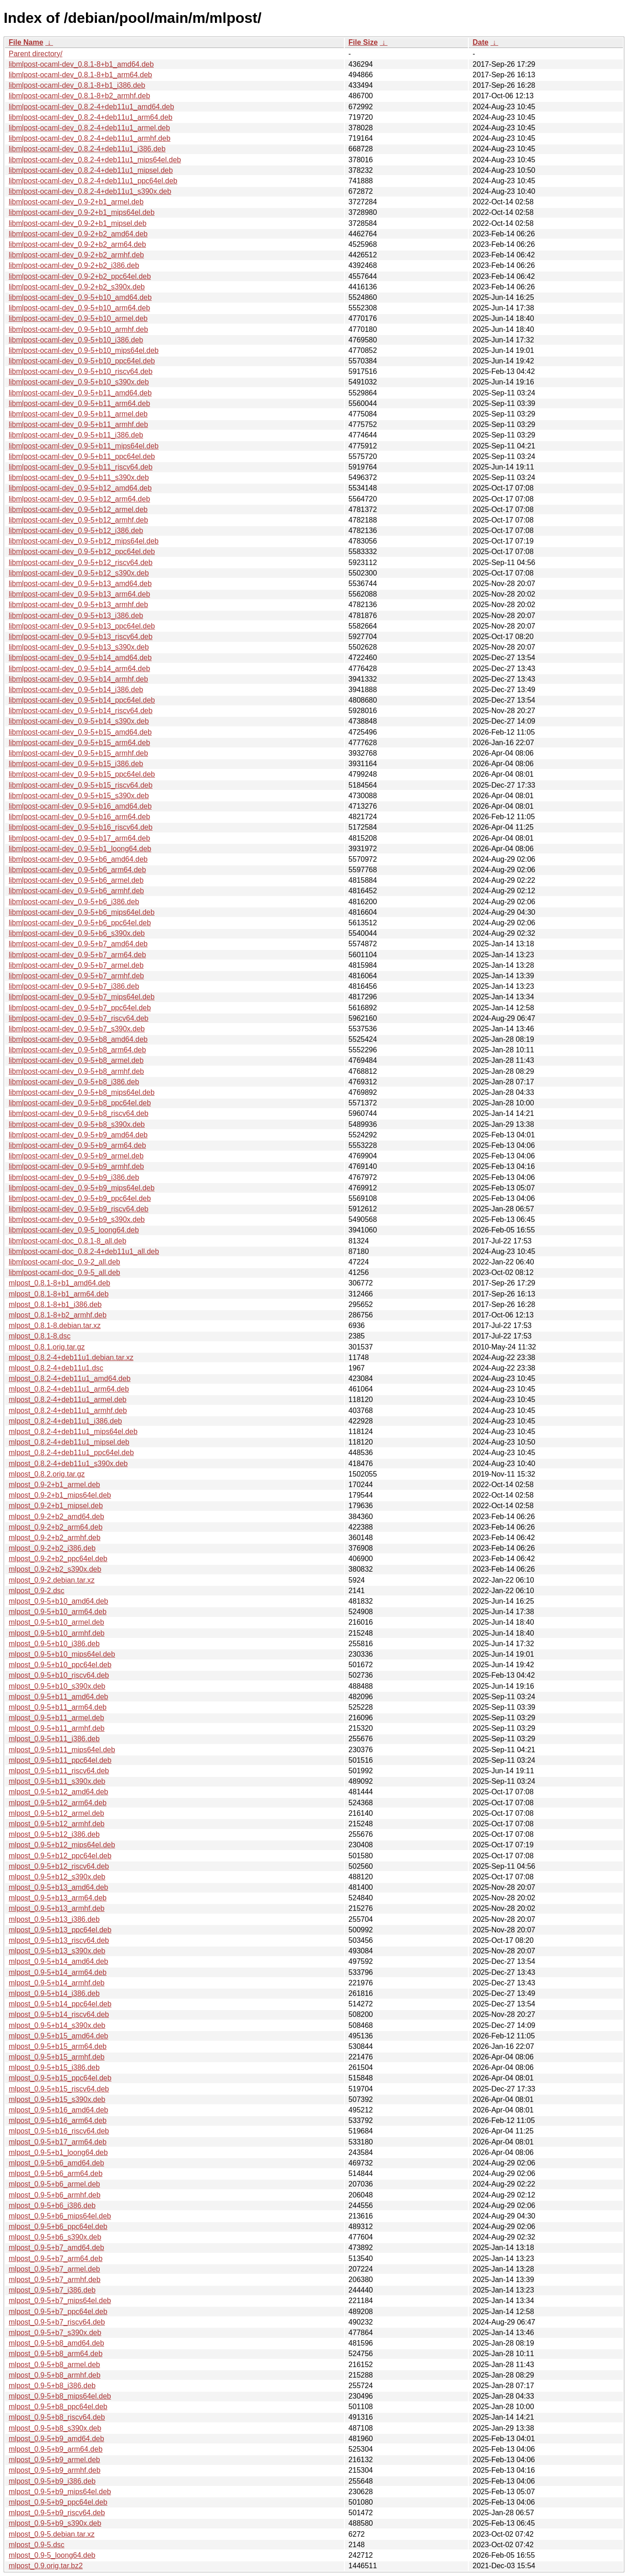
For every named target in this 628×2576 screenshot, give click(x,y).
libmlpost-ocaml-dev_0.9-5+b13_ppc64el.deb (82, 626)
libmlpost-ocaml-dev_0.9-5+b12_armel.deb (78, 509)
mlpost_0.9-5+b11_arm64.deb (58, 1707)
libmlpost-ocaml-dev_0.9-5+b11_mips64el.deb (84, 446)
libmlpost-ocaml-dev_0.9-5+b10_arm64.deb (79, 308)
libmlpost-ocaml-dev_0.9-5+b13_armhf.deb (78, 604)
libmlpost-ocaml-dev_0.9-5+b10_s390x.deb (79, 382)
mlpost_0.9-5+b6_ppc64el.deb (58, 2226)
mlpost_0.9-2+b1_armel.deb (54, 1484)
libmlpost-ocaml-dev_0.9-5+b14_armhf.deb (78, 679)
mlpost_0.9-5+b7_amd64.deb (56, 2247)
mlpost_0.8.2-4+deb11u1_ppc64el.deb (71, 1452)
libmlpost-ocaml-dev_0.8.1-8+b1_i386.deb (77, 85)
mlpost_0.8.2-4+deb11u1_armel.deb (68, 1399)
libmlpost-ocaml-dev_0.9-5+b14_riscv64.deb (80, 711)
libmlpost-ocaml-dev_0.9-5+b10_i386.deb (76, 340)
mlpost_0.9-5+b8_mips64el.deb (60, 2396)
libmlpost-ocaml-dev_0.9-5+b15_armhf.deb (78, 753)
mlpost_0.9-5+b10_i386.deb (54, 1644)
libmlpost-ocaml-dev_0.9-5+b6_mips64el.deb (82, 912)
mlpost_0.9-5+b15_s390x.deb (57, 2099)
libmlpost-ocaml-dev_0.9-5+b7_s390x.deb (77, 1029)
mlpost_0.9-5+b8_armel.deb (54, 2364)
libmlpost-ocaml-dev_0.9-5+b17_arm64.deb (79, 838)
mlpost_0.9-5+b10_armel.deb (56, 1622)
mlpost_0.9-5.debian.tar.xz (52, 2534)
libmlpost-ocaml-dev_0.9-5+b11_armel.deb (78, 414)
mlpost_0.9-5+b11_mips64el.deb (62, 1750)
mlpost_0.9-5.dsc (36, 2545)
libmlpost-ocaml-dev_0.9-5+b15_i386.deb (76, 764)
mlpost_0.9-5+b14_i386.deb (54, 1993)
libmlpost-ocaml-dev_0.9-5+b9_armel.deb (76, 1156)
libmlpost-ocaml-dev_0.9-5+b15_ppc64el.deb (82, 774)
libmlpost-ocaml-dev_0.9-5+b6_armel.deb (76, 880)
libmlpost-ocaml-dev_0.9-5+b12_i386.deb (76, 530)
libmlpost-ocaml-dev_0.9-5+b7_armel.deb (76, 965)
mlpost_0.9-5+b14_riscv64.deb (59, 2014)
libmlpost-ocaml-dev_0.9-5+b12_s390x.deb (79, 573)
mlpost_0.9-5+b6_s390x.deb (55, 2237)
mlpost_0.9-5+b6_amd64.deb (56, 2163)
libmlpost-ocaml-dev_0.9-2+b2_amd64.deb (78, 234)
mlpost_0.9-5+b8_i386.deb (52, 2385)
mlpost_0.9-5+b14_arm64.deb (58, 1972)
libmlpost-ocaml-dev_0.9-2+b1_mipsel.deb (77, 223)
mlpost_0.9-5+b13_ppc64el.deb (60, 1930)
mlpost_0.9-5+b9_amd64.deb (56, 2439)
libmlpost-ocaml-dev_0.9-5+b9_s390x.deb (77, 1219)
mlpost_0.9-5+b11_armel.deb (56, 1718)
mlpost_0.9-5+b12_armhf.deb (56, 1824)
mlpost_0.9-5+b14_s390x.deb (57, 2025)
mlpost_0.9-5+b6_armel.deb (54, 2184)
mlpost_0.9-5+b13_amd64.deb (58, 1887)
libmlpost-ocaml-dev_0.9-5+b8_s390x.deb (77, 1124)
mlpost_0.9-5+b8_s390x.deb (55, 2428)
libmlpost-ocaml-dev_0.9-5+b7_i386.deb (74, 986)
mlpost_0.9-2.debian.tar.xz (52, 1580)
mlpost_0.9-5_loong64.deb (52, 2555)
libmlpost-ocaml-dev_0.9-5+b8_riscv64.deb (79, 1113)
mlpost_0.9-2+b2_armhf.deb (55, 1537)
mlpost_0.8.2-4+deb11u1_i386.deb (65, 1421)
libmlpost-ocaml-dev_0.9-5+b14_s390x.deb (79, 721)
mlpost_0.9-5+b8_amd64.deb (56, 2343)
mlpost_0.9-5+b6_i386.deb (52, 2205)
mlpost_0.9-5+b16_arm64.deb (58, 2120)
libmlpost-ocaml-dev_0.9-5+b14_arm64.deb (79, 668)
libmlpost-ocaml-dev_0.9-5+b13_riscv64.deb (80, 636)
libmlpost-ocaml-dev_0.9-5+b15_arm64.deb (79, 743)
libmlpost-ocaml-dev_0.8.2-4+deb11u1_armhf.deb (90, 138)
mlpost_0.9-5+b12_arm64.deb (58, 1803)
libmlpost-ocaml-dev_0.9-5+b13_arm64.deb (79, 594)
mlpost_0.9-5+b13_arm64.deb (58, 1898)
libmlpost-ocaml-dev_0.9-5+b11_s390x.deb (79, 477)
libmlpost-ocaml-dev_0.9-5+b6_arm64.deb (77, 870)
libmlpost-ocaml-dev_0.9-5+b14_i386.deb (76, 689)
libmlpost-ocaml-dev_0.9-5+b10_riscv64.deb (80, 371)
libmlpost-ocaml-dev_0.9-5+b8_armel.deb (76, 1060)
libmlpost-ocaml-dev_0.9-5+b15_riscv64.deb (80, 785)
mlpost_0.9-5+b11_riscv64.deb (59, 1771)
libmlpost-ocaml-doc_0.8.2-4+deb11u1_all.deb (84, 1251)
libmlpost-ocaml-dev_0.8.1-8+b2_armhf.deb (79, 96)
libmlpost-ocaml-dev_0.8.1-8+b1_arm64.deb (80, 75)
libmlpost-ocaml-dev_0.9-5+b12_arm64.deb (79, 499)
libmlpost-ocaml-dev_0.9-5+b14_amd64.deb (80, 657)
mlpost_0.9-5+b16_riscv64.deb (59, 2131)
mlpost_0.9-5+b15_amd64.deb (58, 2036)
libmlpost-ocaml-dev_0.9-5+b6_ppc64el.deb (80, 923)
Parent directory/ (35, 54)
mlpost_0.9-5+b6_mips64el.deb (60, 2216)
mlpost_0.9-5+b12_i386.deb (54, 1834)
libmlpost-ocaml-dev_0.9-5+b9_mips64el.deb (82, 1188)
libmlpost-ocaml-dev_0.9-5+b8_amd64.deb (78, 1039)
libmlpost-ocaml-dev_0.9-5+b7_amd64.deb (78, 944)
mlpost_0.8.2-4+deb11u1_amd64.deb (69, 1378)
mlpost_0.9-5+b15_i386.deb (54, 2067)
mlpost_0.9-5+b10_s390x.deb (57, 1686)
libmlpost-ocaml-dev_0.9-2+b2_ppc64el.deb (80, 276)
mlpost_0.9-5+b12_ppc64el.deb (60, 1856)
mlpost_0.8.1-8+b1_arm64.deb (58, 1294)
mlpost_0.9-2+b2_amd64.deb (56, 1516)
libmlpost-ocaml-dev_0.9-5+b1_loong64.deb (80, 849)
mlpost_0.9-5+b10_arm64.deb (58, 1612)
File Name (26, 42)
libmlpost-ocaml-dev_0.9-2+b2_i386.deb (74, 265)
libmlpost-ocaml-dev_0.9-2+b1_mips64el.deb (82, 212)
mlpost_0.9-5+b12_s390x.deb (57, 1877)
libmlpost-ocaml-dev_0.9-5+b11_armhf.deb (78, 424)
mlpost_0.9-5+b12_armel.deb (56, 1813)
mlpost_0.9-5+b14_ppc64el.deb (60, 2004)
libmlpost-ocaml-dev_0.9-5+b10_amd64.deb (80, 297)
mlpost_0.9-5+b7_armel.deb (54, 2269)
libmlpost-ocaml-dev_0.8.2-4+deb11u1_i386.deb (87, 149)
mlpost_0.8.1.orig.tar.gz (47, 1347)
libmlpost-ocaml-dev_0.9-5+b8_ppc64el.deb (80, 1103)
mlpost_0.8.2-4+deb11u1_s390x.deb (68, 1463)
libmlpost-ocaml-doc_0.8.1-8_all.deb (67, 1241)
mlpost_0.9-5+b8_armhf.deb (55, 2375)
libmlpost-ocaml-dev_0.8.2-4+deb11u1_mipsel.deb (91, 170)
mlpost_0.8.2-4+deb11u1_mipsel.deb (69, 1442)
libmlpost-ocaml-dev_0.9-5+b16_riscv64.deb (80, 827)
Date (480, 42)
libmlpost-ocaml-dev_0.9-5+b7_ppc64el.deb (80, 1008)
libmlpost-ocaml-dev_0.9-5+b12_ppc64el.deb (82, 551)
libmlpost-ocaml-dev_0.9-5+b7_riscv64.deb (79, 1018)
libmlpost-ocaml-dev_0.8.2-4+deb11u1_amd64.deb (91, 107)
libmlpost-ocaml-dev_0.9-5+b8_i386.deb (74, 1082)
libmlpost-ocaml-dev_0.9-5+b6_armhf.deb (76, 891)
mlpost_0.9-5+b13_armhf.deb (56, 1908)
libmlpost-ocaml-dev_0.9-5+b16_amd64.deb (80, 806)
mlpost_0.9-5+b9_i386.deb (52, 2481)
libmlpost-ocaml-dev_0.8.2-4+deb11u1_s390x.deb (90, 191)
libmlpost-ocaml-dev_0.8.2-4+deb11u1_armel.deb (89, 128)
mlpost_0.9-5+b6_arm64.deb (55, 2173)
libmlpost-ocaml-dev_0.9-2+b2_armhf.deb (76, 255)
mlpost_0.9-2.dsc (36, 1591)
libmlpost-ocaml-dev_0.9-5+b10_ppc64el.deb (82, 361)
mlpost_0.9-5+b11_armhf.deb (56, 1728)
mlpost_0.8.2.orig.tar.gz (47, 1474)
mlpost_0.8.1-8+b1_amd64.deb (59, 1283)
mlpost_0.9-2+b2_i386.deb (52, 1548)
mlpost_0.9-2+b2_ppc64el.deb (58, 1559)
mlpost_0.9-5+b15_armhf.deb (56, 2057)
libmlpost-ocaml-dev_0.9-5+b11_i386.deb (76, 435)
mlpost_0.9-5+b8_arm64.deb (55, 2353)
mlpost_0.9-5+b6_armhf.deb (55, 2195)
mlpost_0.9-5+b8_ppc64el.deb (58, 2407)
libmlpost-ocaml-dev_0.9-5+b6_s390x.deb (77, 933)
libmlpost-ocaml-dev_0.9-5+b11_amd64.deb (80, 393)
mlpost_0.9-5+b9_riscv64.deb (57, 2513)
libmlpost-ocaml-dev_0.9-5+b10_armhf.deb (78, 329)
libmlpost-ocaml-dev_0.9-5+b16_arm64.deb (79, 817)
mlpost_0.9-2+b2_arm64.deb (55, 1527)
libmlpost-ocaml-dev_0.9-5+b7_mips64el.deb (82, 997)
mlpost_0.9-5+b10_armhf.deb (56, 1633)
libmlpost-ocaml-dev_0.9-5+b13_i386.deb (76, 615)
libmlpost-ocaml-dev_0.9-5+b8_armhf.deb (76, 1071)
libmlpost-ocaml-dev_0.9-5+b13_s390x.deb (79, 647)
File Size (363, 42)
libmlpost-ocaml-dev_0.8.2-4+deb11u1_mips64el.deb (95, 160)
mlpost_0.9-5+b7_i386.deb (52, 2290)
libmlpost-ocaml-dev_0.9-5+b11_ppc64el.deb (82, 456)
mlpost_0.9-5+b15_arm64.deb (58, 2046)
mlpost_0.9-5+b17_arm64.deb (58, 2142)
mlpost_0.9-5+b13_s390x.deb (57, 1951)
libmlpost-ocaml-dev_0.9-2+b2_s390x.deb (77, 287)
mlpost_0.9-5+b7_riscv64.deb (57, 2322)
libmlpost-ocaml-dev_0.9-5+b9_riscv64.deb (79, 1209)
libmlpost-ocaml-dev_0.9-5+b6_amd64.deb (78, 859)
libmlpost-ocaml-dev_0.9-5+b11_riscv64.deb (80, 467)
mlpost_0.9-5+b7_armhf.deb (55, 2279)
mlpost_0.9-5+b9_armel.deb (54, 2460)
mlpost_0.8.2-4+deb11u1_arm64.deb (69, 1389)
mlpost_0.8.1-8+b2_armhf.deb (58, 1315)
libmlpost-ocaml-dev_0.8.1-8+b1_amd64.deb (81, 64)
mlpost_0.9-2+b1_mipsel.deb (56, 1505)
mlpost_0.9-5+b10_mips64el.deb (62, 1654)
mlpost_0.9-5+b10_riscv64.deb (59, 1675)
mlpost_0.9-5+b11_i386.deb (54, 1739)
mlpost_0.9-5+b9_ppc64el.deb (58, 2502)
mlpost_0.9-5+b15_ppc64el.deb (60, 2078)
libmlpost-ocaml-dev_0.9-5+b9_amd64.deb (78, 1135)
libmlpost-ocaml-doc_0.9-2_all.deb (64, 1262)
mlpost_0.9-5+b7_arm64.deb (55, 2258)
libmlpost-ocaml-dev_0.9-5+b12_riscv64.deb (80, 562)
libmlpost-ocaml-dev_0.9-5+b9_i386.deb (74, 1177)
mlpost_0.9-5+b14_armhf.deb (56, 1983)
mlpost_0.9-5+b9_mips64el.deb (60, 2492)
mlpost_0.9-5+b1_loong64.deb (58, 2152)
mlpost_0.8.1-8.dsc (39, 1336)
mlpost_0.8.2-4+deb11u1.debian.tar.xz (71, 1357)
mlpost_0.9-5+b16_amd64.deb (58, 2110)
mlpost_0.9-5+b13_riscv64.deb (59, 1940)
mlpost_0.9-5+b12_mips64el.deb (62, 1845)
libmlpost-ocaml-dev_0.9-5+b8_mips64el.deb (82, 1092)
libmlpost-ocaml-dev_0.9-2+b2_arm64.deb (77, 244)
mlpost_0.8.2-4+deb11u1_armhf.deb (68, 1410)
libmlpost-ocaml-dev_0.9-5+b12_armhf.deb (78, 520)
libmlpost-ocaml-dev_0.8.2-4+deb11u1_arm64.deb (90, 117)
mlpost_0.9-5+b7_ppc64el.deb (58, 2311)
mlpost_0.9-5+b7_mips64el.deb (60, 2300)
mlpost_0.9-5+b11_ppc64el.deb (60, 1760)
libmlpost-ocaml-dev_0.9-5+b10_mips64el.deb (84, 350)
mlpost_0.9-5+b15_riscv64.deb (59, 2089)
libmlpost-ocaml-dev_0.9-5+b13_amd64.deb (80, 583)
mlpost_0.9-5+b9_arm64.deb (55, 2449)
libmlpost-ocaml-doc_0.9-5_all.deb (64, 1272)
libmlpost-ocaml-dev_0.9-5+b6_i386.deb (74, 902)
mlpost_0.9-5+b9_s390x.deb (55, 2523)
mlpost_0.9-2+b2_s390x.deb (55, 1569)
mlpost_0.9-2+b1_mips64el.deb (60, 1495)
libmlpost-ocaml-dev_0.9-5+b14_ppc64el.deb (82, 700)
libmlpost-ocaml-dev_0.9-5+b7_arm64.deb (77, 955)
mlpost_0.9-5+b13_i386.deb (54, 1919)
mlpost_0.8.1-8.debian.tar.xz (55, 1325)
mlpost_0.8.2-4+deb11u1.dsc (56, 1368)
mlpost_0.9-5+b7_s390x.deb (55, 2332)
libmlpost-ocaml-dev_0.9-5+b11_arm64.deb (79, 403)
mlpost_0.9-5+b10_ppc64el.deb (60, 1665)
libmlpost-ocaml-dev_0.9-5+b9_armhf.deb (76, 1166)
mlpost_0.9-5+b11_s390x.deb (57, 1781)
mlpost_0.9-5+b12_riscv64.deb (59, 1866)
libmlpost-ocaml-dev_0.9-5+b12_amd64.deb (80, 488)
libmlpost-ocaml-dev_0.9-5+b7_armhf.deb (76, 976)
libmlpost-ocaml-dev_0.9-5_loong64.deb (74, 1230)
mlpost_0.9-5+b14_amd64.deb (58, 1961)
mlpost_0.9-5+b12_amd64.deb (58, 1792)
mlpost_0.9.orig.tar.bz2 (46, 2566)
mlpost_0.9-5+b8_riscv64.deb (57, 2417)
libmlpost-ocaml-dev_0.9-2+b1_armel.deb (76, 202)
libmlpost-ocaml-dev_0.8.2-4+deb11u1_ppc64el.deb (93, 181)
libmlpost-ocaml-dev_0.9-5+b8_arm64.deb (77, 1050)
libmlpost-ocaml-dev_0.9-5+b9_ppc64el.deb (80, 1198)
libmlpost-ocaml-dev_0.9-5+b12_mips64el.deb (84, 541)
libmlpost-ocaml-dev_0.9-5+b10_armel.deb (78, 318)
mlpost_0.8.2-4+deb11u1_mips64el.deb (73, 1431)
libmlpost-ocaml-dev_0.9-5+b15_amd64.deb (80, 732)
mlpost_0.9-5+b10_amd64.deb (58, 1601)
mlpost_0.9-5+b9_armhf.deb (55, 2470)
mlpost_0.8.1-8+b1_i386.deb (55, 1304)
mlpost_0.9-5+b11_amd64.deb (58, 1697)
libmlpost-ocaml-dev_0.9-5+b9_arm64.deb (77, 1145)
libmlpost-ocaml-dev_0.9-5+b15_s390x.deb (79, 796)
